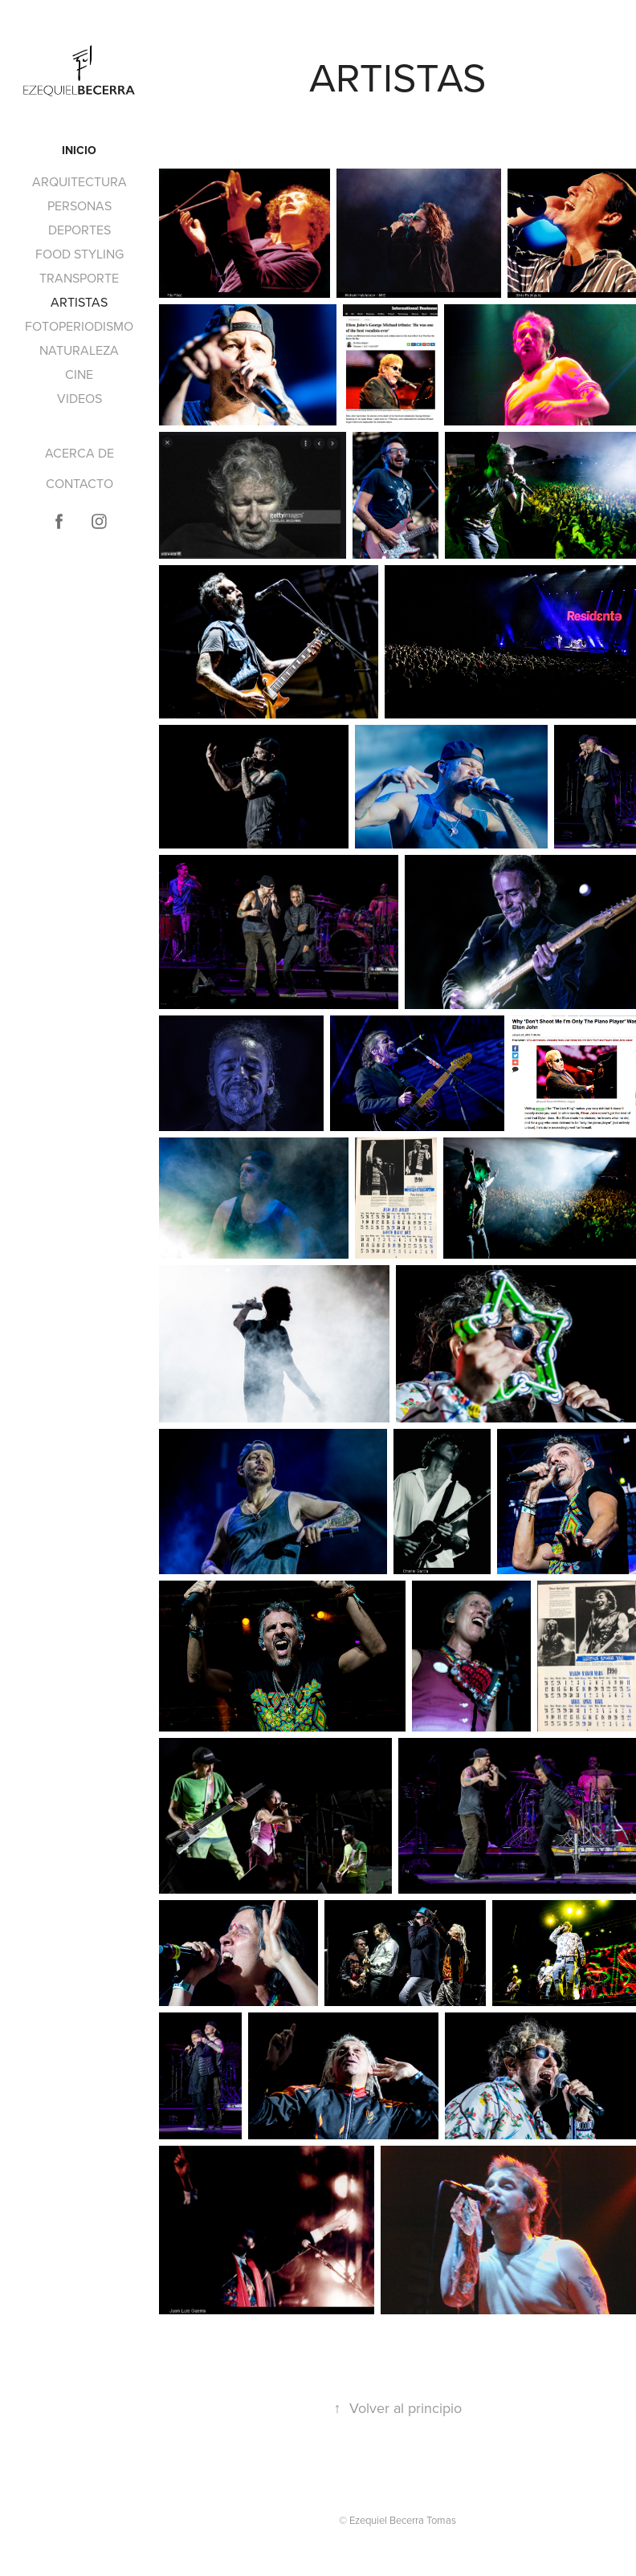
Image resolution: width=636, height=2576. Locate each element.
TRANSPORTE (79, 278)
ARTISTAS (79, 302)
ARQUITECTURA (79, 181)
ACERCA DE (79, 453)
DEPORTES (79, 229)
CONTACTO (79, 483)
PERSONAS (79, 205)
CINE (79, 374)
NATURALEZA (79, 350)
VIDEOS (79, 398)
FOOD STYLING (79, 253)
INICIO (79, 150)
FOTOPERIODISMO (79, 326)
